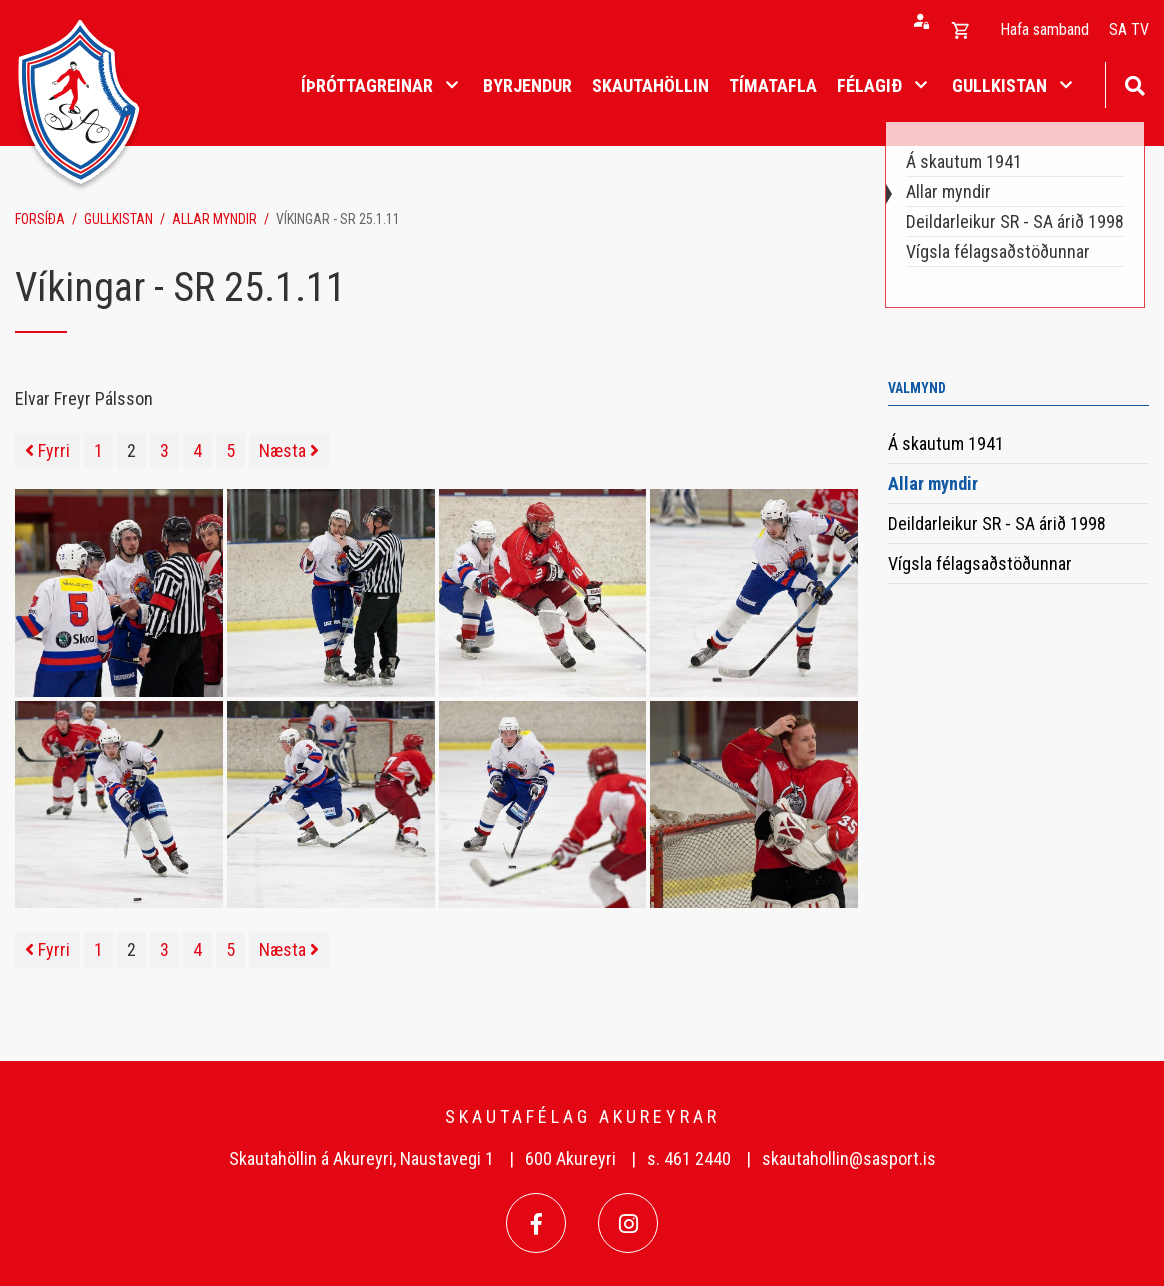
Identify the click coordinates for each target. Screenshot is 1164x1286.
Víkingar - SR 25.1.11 (338, 219)
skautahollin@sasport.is (849, 1158)
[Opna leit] (1134, 83)
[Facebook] (536, 1223)
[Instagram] (628, 1223)
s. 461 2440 (689, 1158)
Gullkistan (118, 219)
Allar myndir (214, 219)
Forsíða (40, 219)
